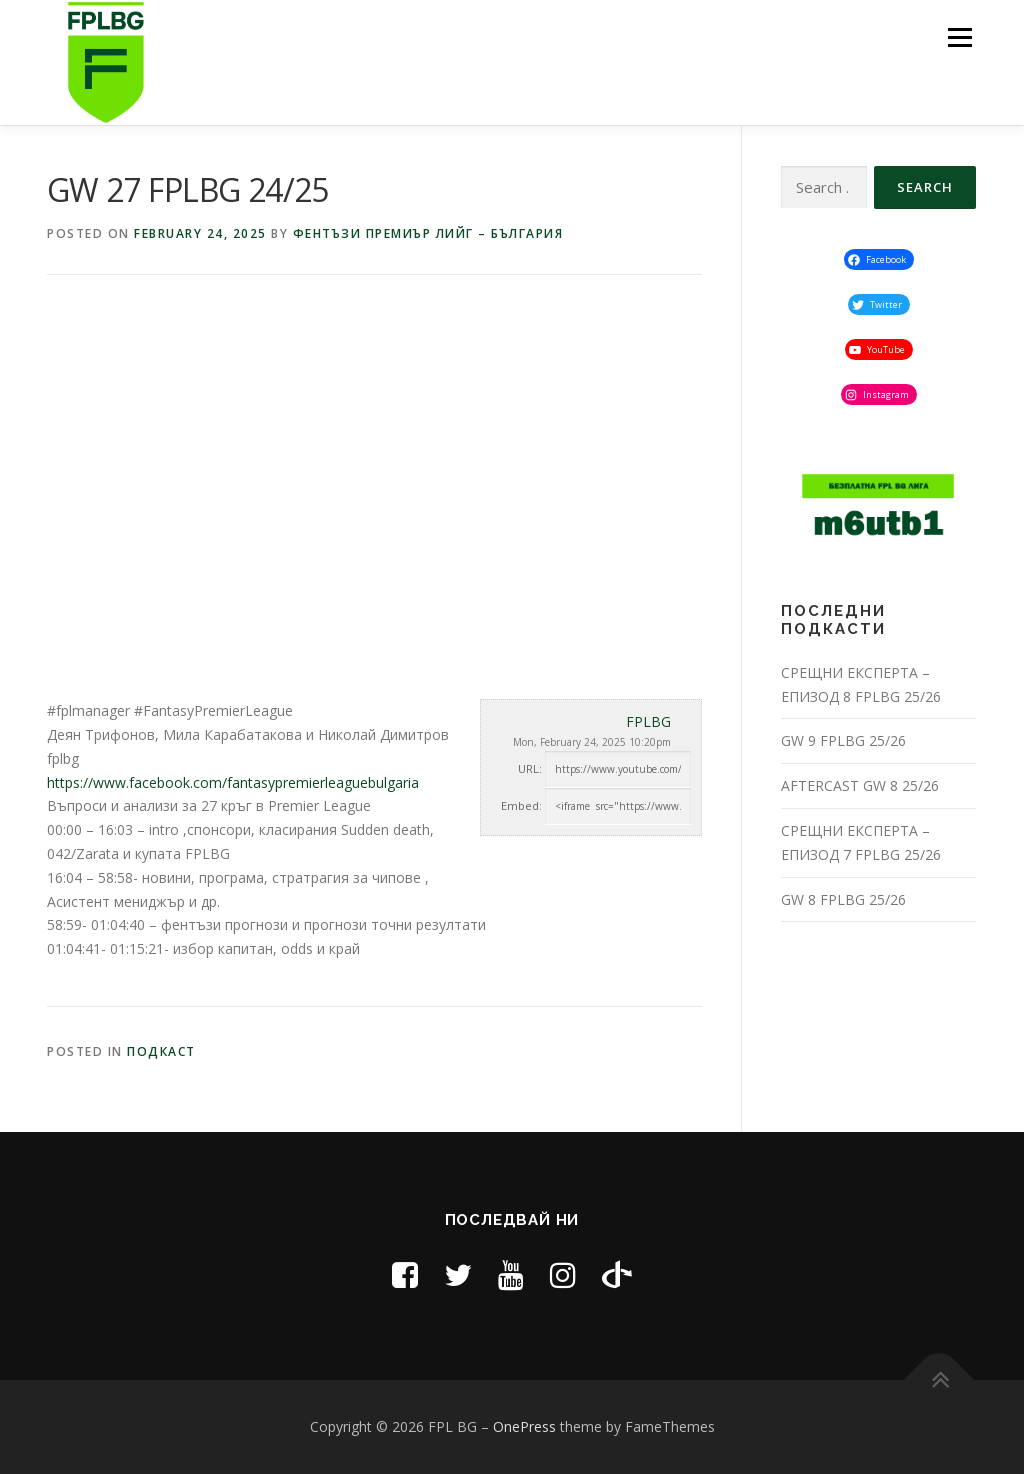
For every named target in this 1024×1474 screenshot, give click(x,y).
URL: (530, 768)
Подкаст (161, 1051)
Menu (959, 37)
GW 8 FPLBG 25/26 (843, 899)
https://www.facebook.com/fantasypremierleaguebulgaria (233, 782)
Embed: (521, 805)
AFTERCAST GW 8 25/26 (860, 785)
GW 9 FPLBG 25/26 (843, 740)
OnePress (524, 1426)
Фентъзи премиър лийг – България (428, 233)
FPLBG (648, 721)
